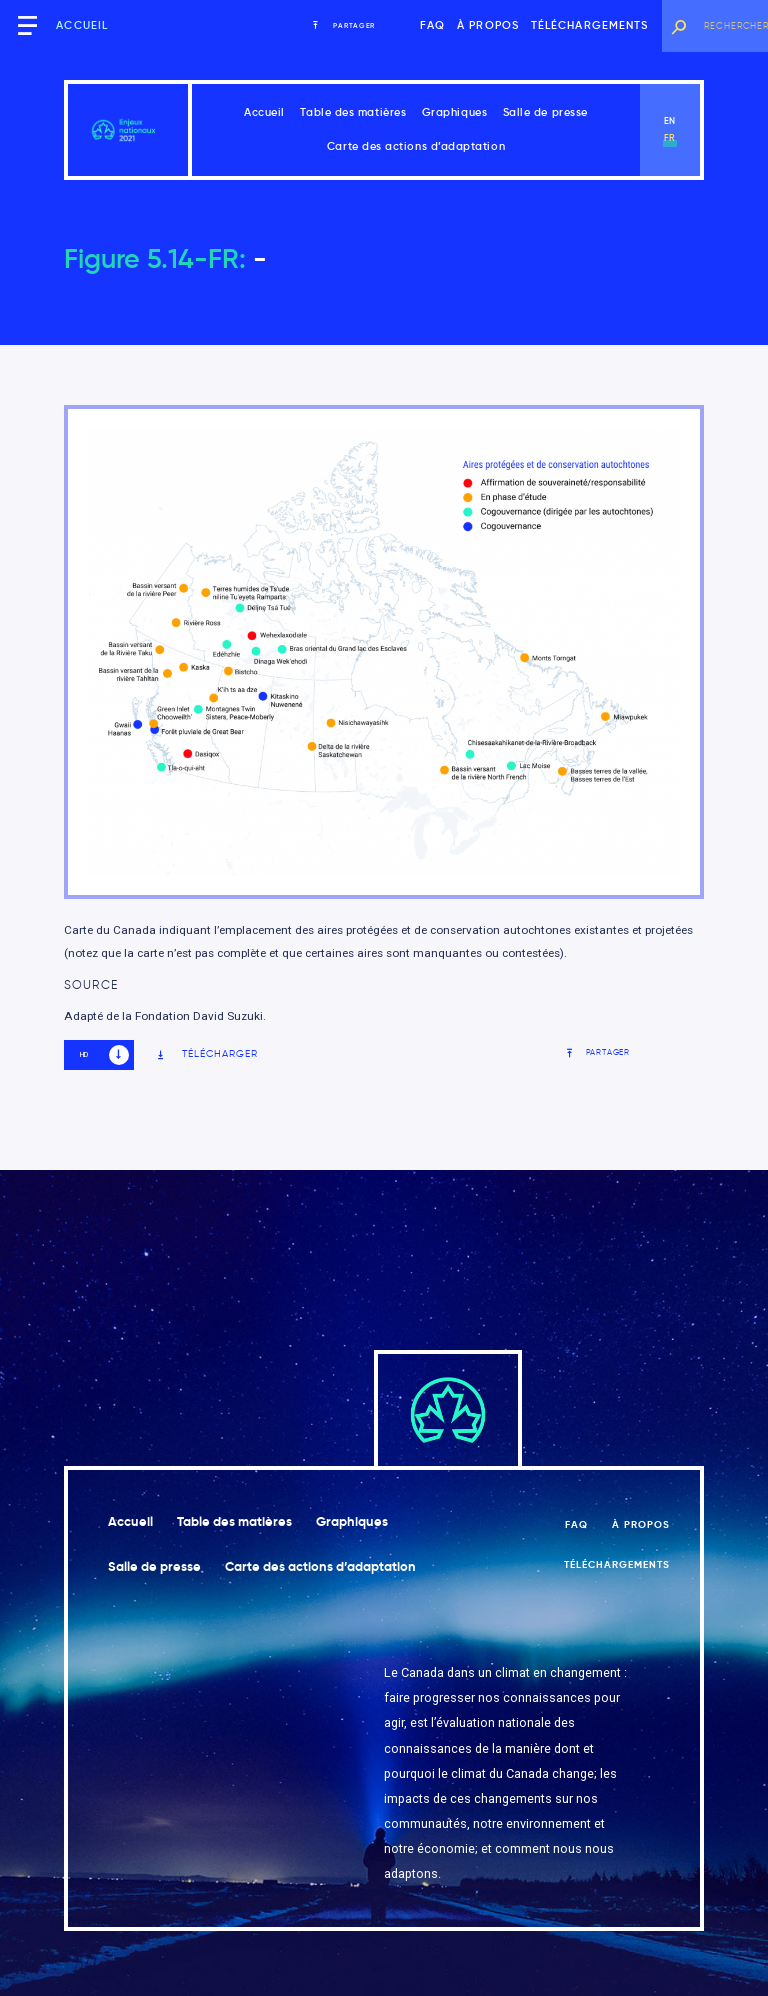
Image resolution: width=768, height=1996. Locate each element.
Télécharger (207, 1054)
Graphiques (454, 112)
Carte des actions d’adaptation (416, 146)
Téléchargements (589, 25)
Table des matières (353, 112)
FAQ (432, 25)
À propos (488, 25)
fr (670, 138)
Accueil (82, 25)
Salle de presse (545, 112)
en (670, 121)
